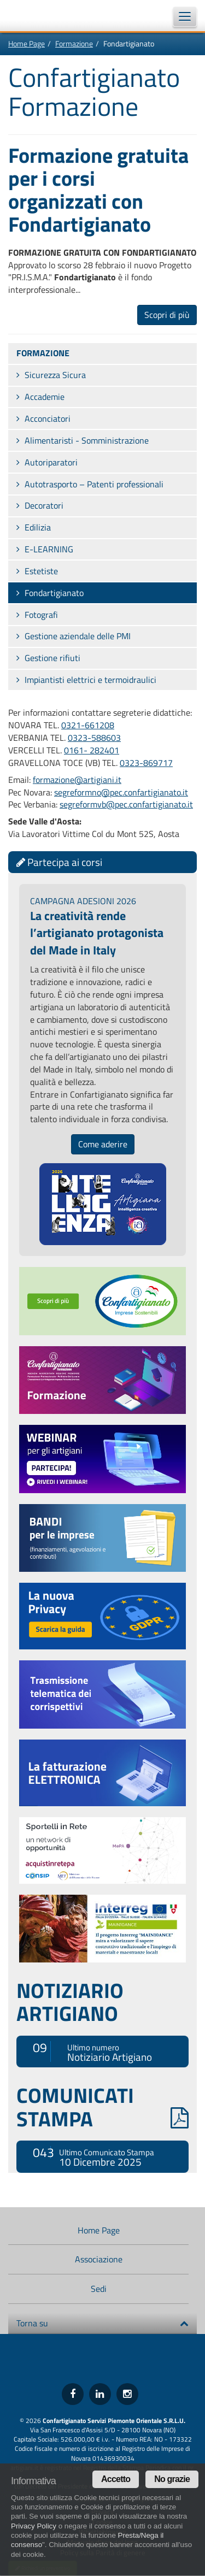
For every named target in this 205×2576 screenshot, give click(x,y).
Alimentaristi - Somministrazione (87, 440)
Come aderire (102, 1144)
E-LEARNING (49, 549)
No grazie (172, 2479)
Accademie (45, 396)
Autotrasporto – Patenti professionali (94, 484)
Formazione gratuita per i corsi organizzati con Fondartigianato (98, 189)
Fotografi (41, 614)
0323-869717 (146, 762)
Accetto (115, 2479)
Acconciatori (48, 418)
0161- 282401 (91, 750)
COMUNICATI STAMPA (102, 2107)
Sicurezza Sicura (55, 374)
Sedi (99, 2288)
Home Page (26, 43)
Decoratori (44, 505)
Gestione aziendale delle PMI (78, 635)
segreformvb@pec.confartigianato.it (126, 804)
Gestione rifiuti (52, 657)
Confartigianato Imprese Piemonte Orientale (38, 15)
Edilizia (38, 527)
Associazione (98, 2259)
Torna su (102, 2323)
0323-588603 (94, 737)
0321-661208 (87, 725)
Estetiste (41, 570)
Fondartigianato (54, 592)
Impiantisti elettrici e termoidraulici (90, 679)
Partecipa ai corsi (59, 862)
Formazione (74, 43)
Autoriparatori (51, 462)
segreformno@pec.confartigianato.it (121, 792)
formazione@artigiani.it (77, 779)
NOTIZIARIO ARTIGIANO (70, 2002)
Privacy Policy (33, 2526)
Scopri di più (167, 314)
